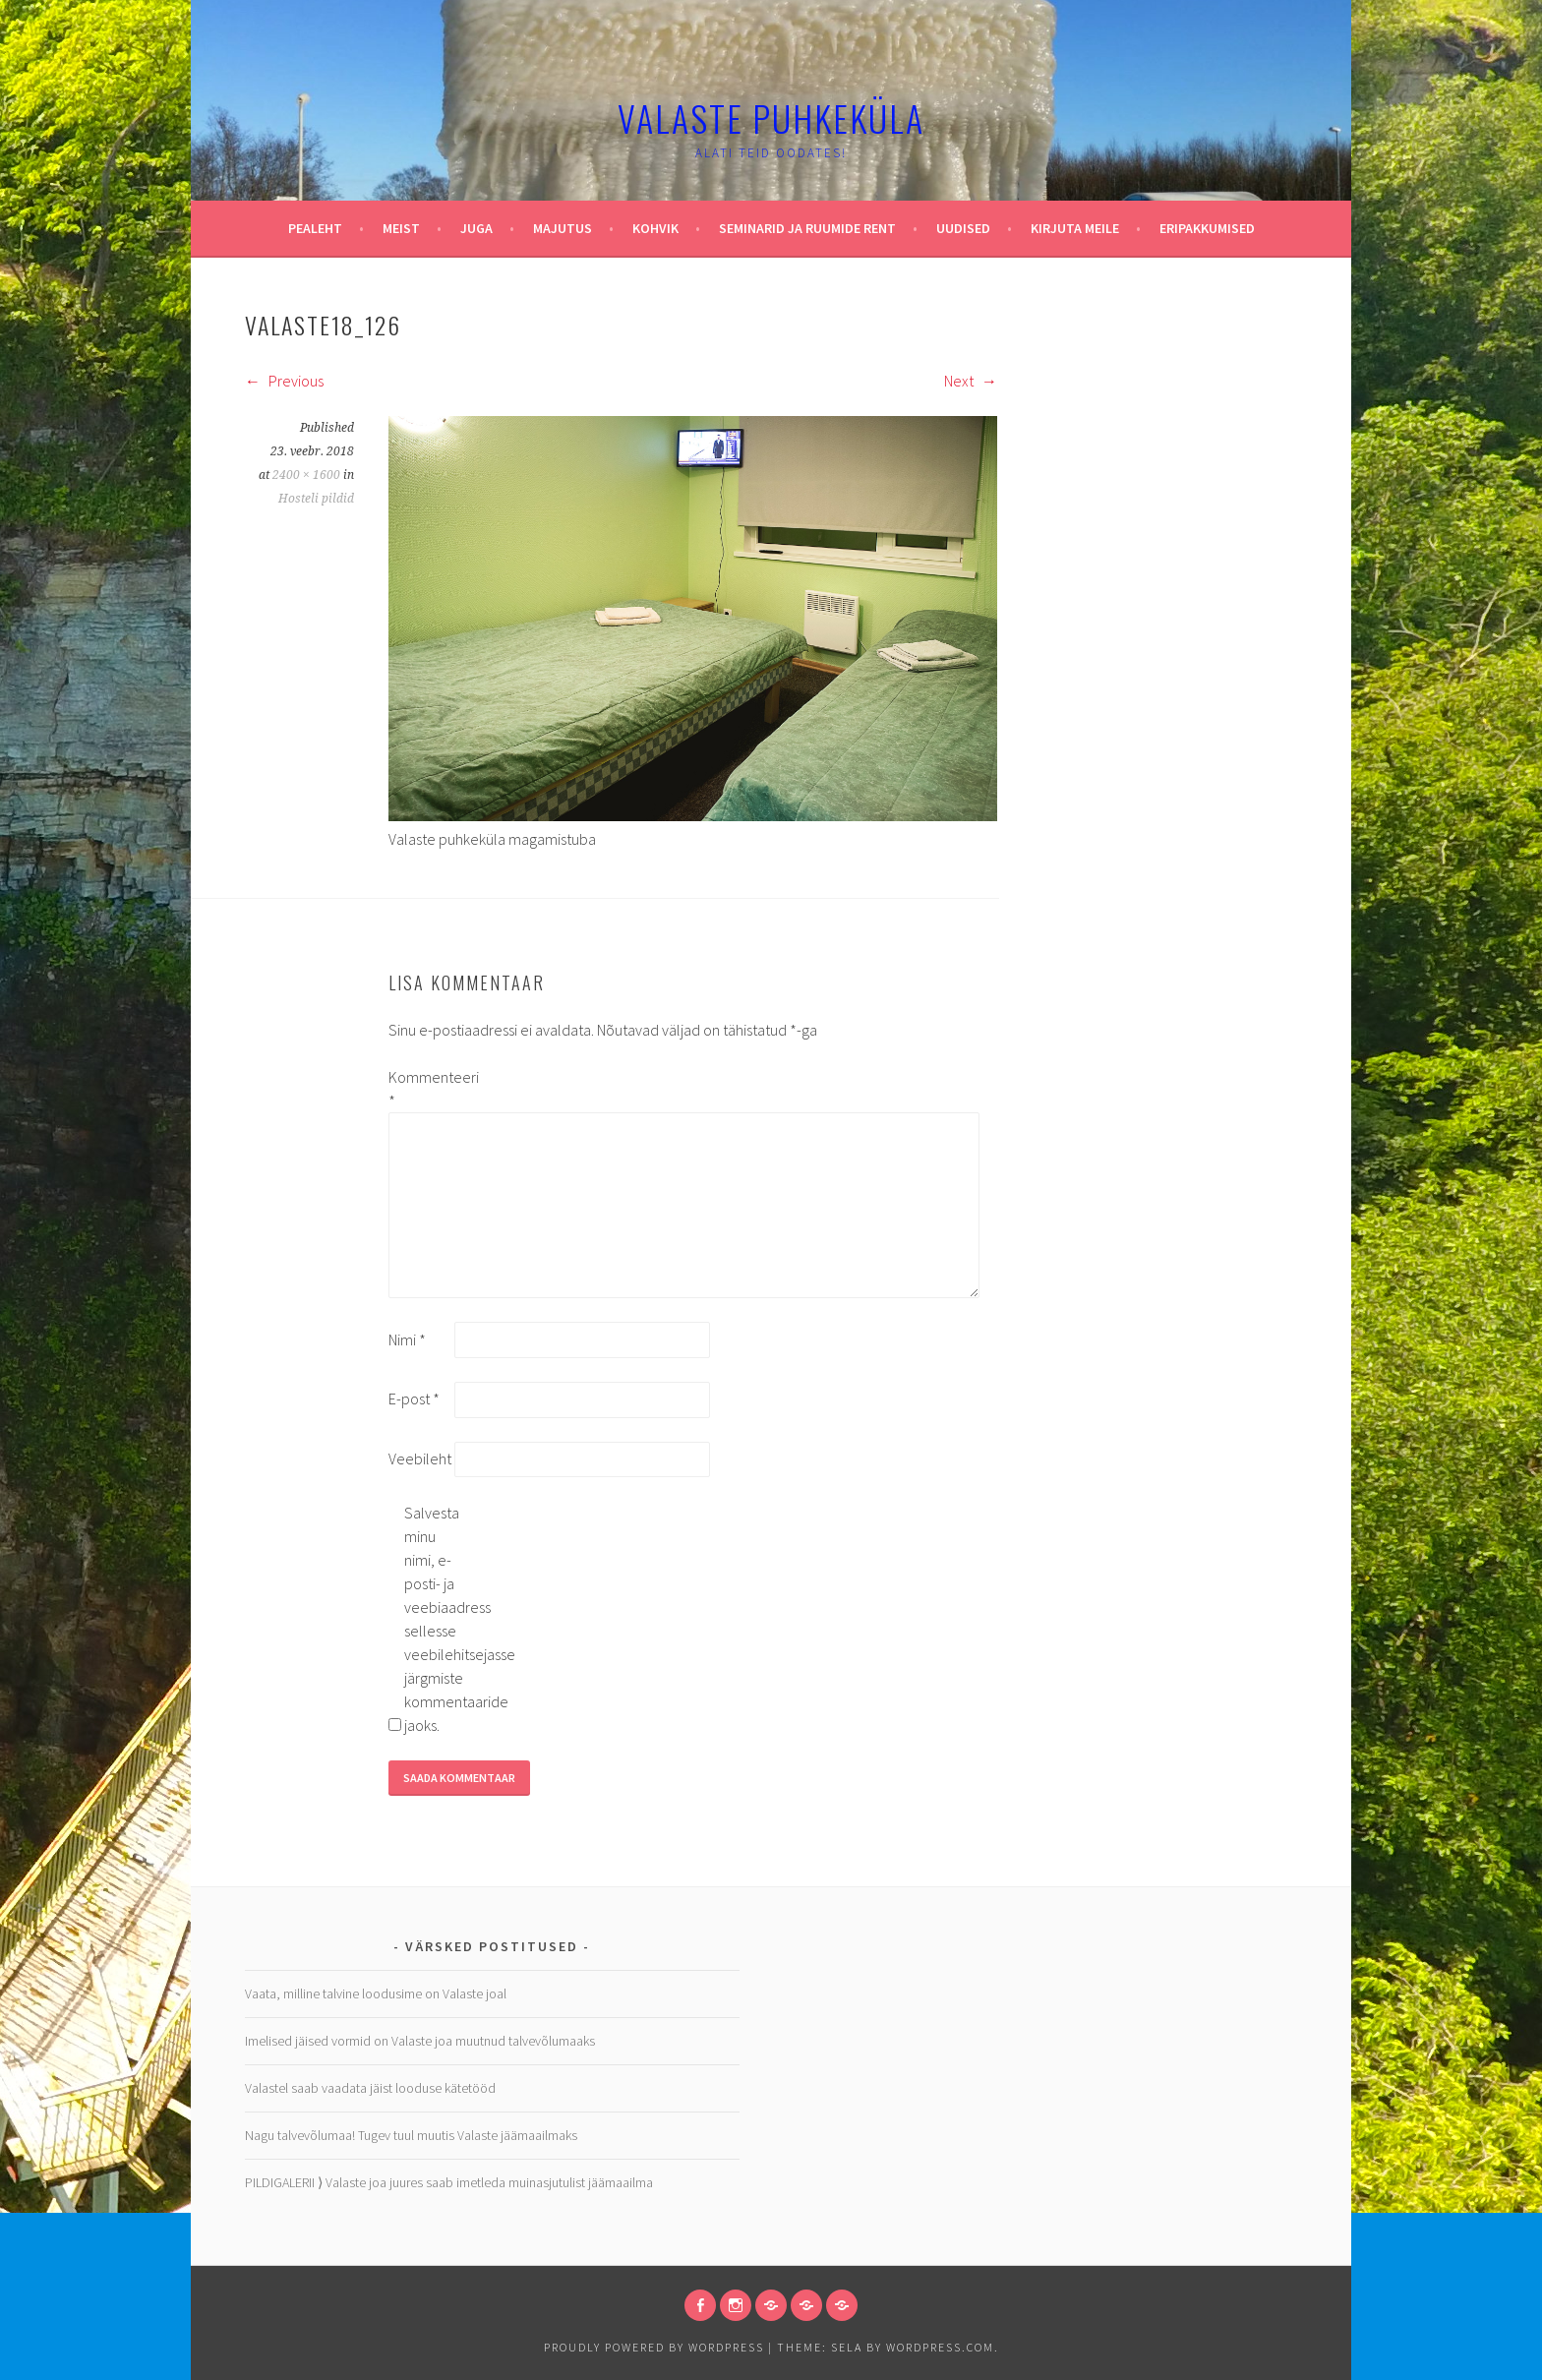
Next (970, 380)
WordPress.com (940, 2347)
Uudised (963, 228)
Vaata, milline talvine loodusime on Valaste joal (375, 1993)
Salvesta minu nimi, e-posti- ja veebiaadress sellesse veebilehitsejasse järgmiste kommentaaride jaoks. (435, 1619)
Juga (476, 228)
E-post (414, 1398)
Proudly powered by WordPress (654, 2347)
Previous (284, 380)
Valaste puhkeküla (771, 117)
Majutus (562, 228)
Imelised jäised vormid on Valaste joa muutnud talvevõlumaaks (420, 2041)
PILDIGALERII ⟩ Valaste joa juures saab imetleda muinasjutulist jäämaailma (449, 2182)
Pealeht (315, 228)
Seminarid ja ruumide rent (807, 228)
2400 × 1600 (306, 475)
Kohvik (655, 228)
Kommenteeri (419, 1088)
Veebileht (419, 1458)
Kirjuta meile (1075, 228)
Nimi (407, 1339)
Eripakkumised (1207, 228)
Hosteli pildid (316, 499)
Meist (401, 228)
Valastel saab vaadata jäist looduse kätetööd (370, 2088)
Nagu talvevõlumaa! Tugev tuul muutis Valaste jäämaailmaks (411, 2135)
